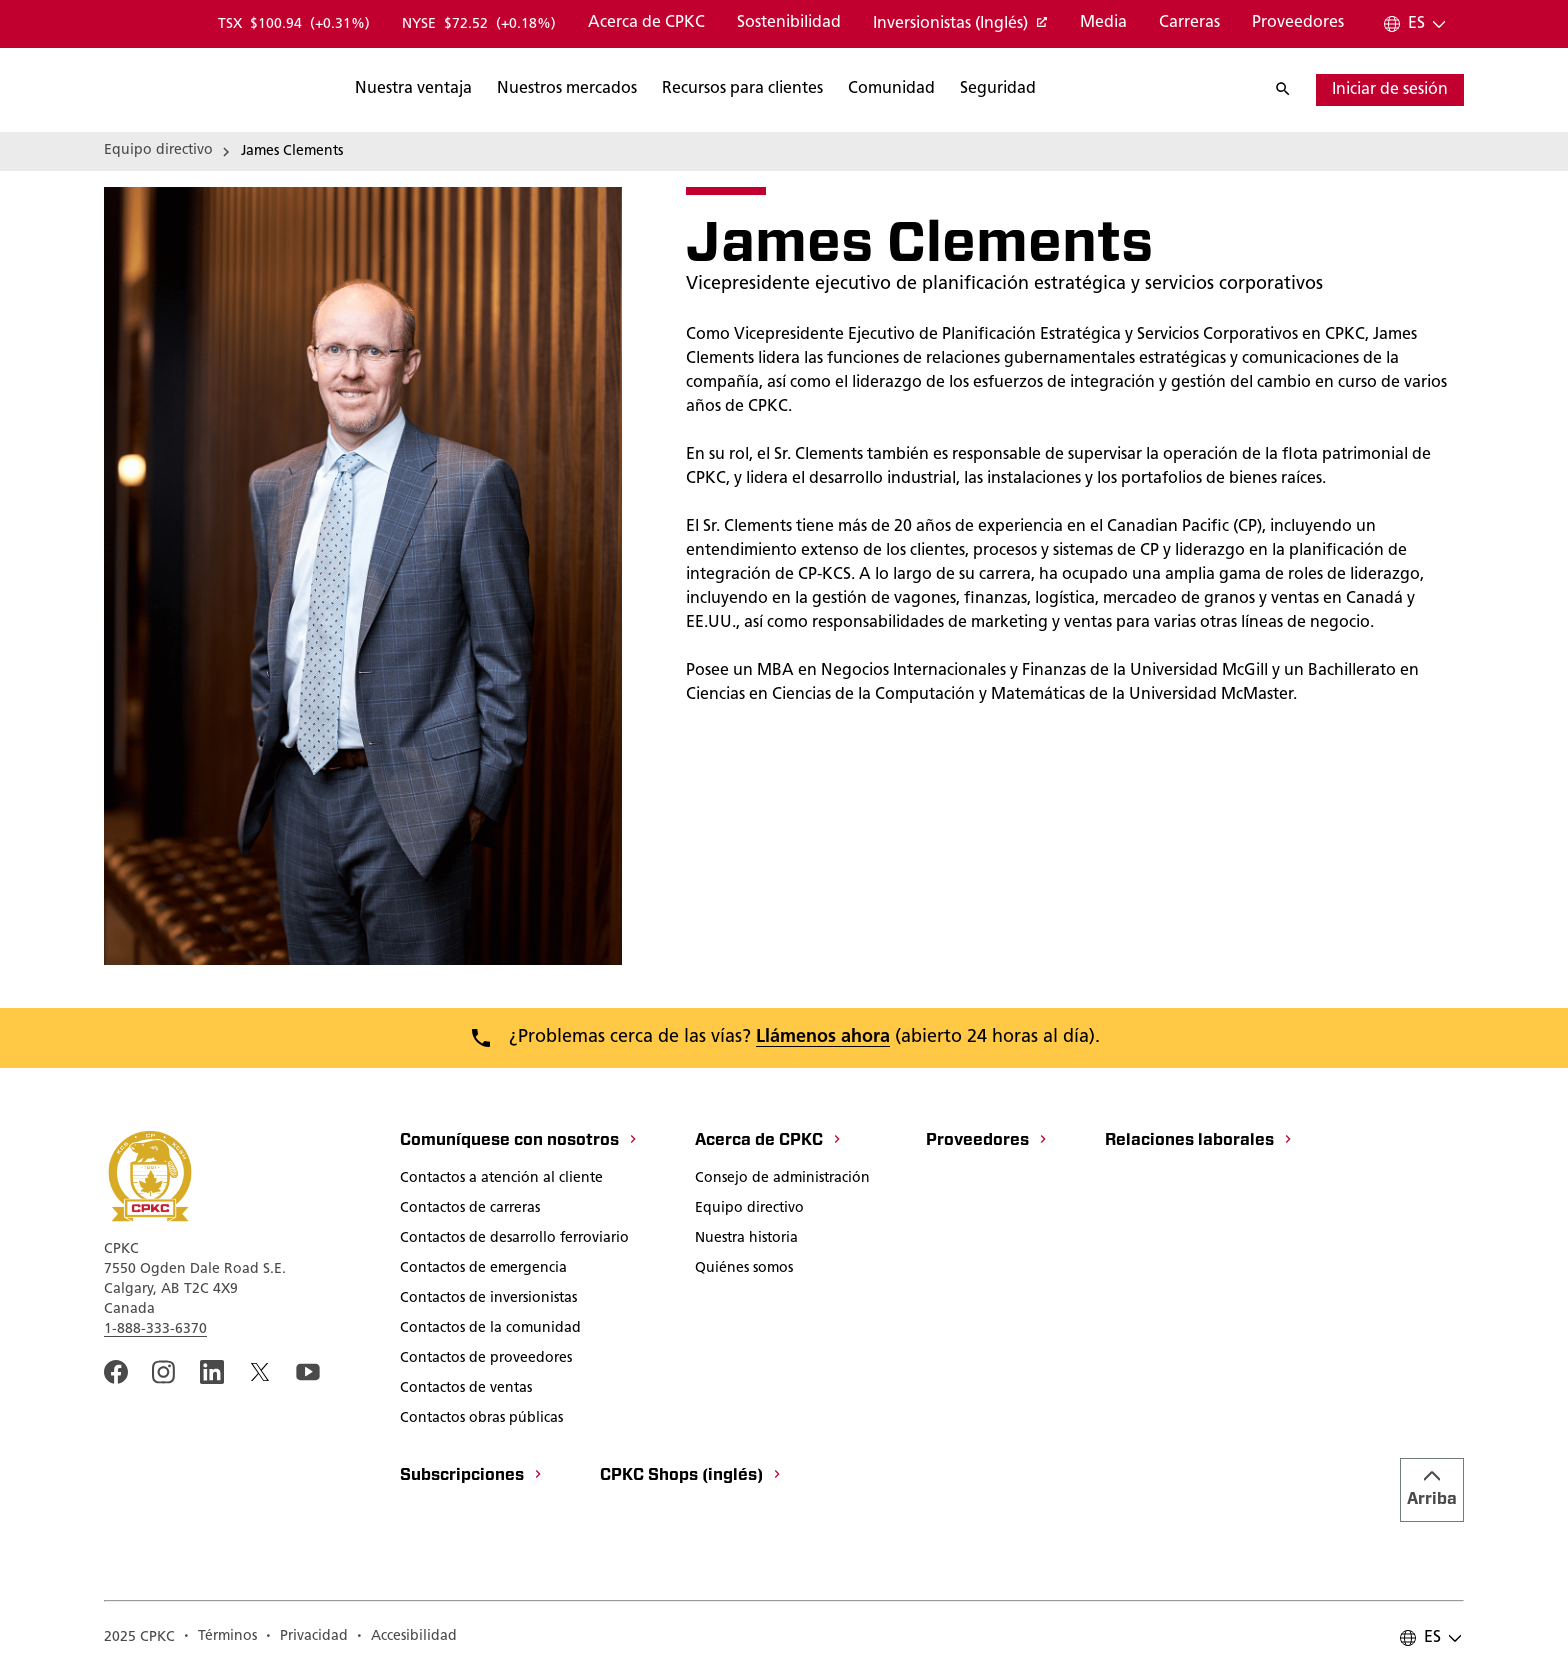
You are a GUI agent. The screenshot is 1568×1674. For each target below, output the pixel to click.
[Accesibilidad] (406, 1638)
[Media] (1103, 24)
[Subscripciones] (472, 1477)
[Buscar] (511, 90)
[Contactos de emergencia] (483, 1270)
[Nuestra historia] (746, 1240)
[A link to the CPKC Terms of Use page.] (220, 1638)
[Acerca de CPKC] (646, 24)
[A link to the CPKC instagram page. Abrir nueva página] (164, 1372)
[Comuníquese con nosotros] (519, 1142)
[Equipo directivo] (749, 1210)
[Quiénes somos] (744, 1270)
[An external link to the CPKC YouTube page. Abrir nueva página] (308, 1372)
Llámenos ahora (823, 1037)
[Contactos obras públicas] (481, 1420)
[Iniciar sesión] (1390, 90)
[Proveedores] (1298, 24)
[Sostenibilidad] (789, 24)
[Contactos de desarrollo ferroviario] (514, 1240)
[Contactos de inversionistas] (488, 1300)
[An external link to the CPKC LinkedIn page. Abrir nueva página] (212, 1372)
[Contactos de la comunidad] (490, 1330)
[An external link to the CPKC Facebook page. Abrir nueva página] (116, 1372)
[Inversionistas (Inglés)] (960, 25)
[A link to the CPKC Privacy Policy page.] (306, 1638)
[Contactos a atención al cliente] (501, 1180)
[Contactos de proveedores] (486, 1360)
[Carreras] (1189, 24)
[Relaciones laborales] (1199, 1142)
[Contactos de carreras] (470, 1210)
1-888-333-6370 (155, 1329)
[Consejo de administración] (782, 1180)
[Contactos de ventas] (466, 1390)
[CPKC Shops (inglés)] (691, 1477)
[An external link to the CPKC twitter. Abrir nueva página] (260, 1372)
